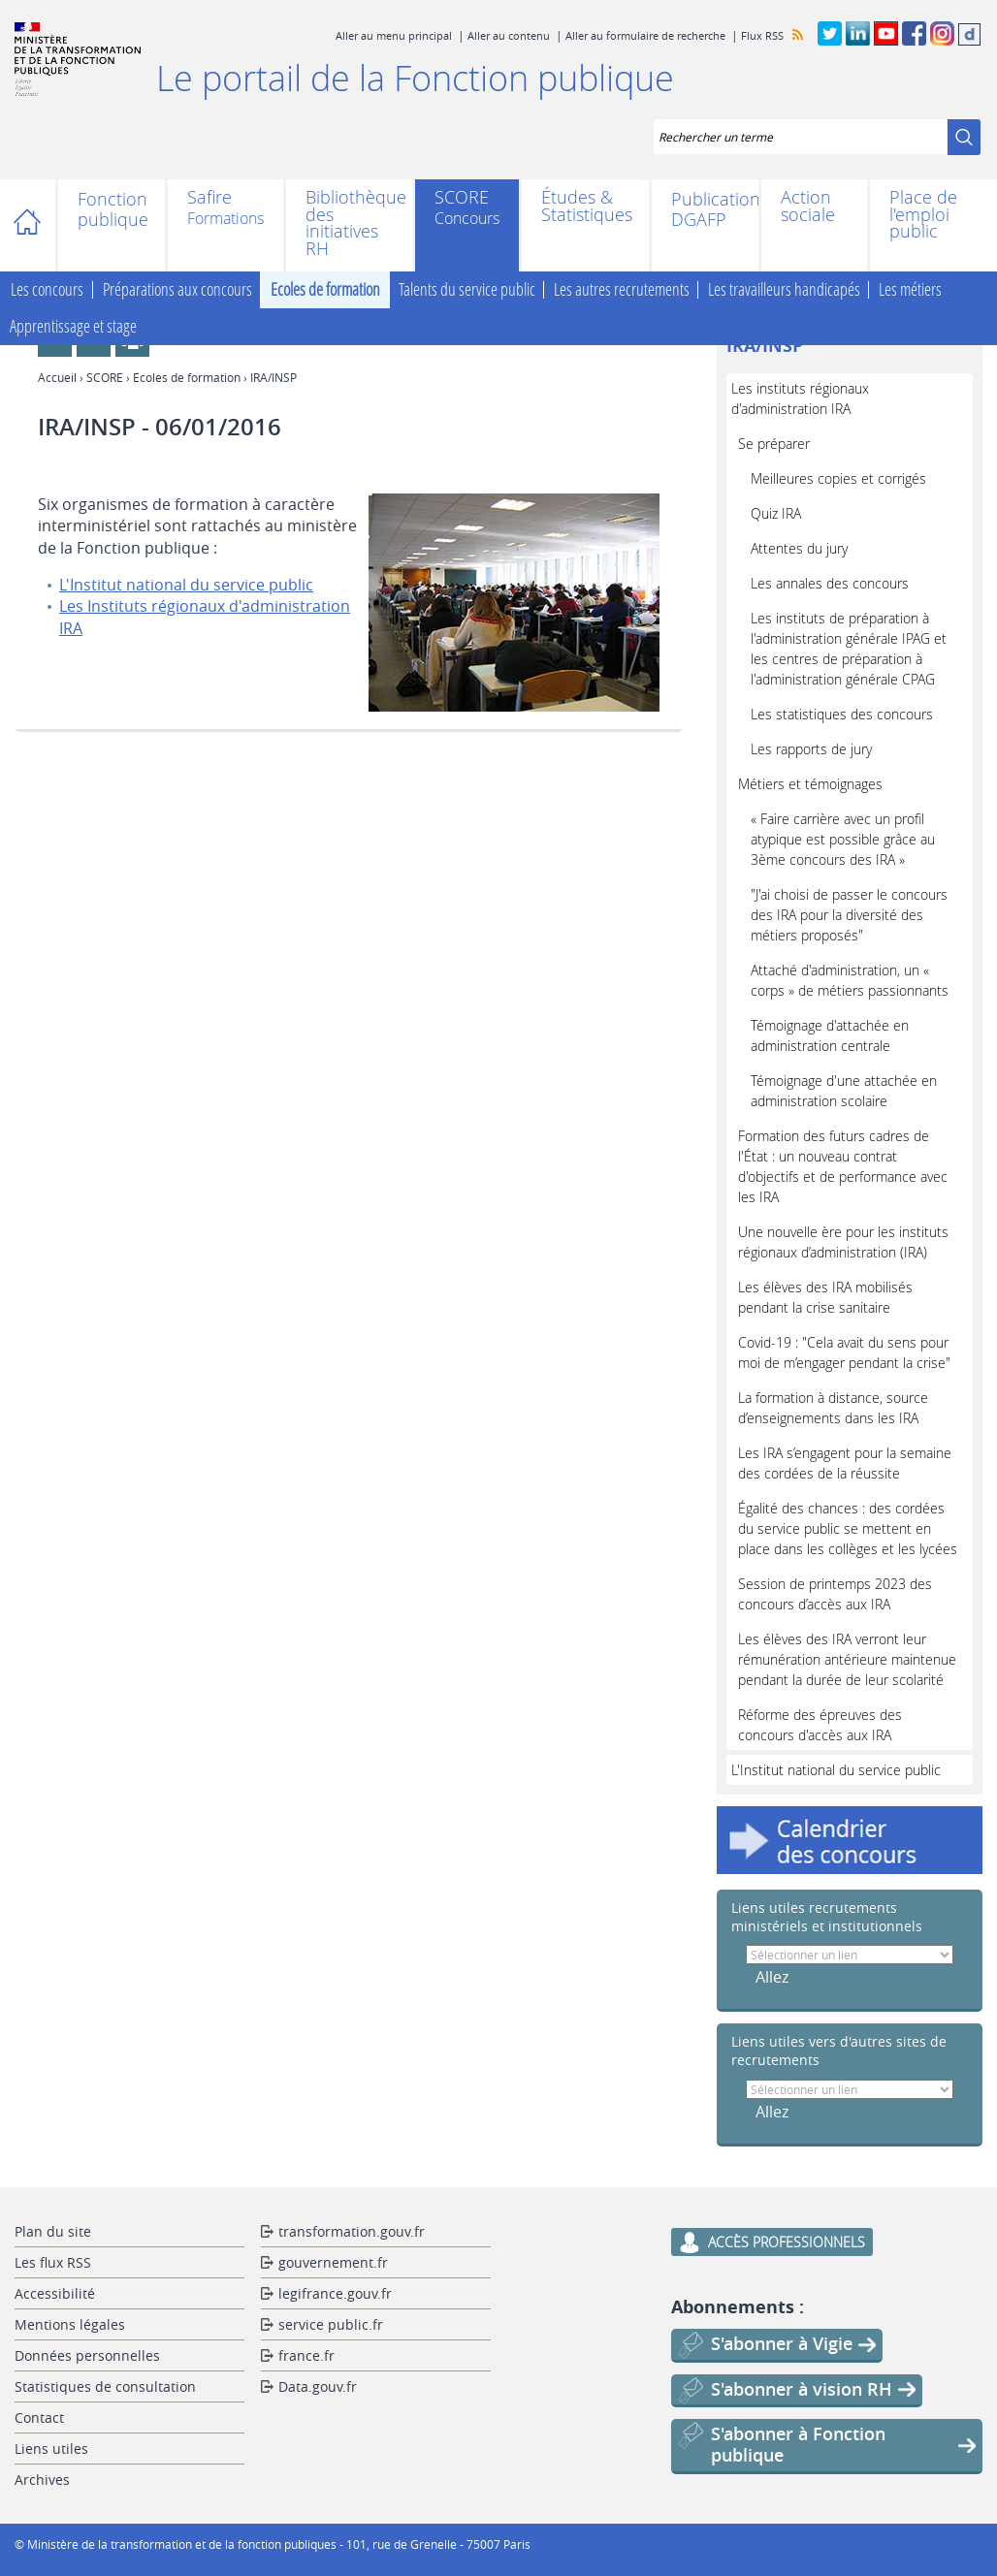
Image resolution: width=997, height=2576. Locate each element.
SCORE (461, 198)
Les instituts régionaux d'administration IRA (800, 398)
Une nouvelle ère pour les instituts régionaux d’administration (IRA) (843, 1242)
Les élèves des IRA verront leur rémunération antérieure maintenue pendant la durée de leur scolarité (847, 1659)
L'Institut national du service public (186, 584)
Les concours (47, 290)
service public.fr (330, 2324)
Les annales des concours (830, 583)
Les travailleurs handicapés (784, 290)
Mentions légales (70, 2324)
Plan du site (53, 2231)
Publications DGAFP (705, 209)
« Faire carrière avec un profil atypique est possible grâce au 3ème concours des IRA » (843, 839)
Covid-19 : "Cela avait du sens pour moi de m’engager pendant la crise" (844, 1352)
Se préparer (774, 443)
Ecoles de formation (325, 290)
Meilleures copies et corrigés (838, 478)
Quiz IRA (776, 513)
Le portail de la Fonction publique (415, 77)
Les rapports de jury (811, 749)
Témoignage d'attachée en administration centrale (830, 1035)
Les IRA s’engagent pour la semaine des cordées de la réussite (844, 1463)
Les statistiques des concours (842, 714)
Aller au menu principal (394, 35)
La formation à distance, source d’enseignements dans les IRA (833, 1407)
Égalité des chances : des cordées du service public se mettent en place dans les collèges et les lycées (847, 1528)
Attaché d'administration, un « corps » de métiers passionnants (850, 980)
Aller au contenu (508, 35)
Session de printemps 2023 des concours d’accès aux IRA (835, 1593)
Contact (39, 2417)
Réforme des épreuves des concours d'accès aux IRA (820, 1724)
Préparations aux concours (177, 290)
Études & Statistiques (585, 206)
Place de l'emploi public (923, 214)
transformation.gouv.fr (351, 2231)
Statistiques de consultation (105, 2386)
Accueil (36, 225)
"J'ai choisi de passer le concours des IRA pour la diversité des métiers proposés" (849, 914)
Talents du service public (467, 290)
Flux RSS (762, 35)
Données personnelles (87, 2355)
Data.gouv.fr (317, 2386)
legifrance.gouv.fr (335, 2293)
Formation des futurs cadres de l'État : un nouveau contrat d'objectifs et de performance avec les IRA (843, 1166)
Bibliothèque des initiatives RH (350, 223)
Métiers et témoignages (810, 784)
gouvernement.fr (333, 2262)
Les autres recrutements (622, 290)
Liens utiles (51, 2448)
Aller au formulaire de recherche (645, 35)
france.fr (306, 2355)
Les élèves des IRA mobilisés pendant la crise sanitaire (825, 1297)
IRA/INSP (764, 346)
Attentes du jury (799, 548)
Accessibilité (55, 2293)
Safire (209, 198)
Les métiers (910, 290)
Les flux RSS (53, 2262)
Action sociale (808, 206)
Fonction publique (111, 209)
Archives (42, 2479)
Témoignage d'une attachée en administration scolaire (844, 1090)
